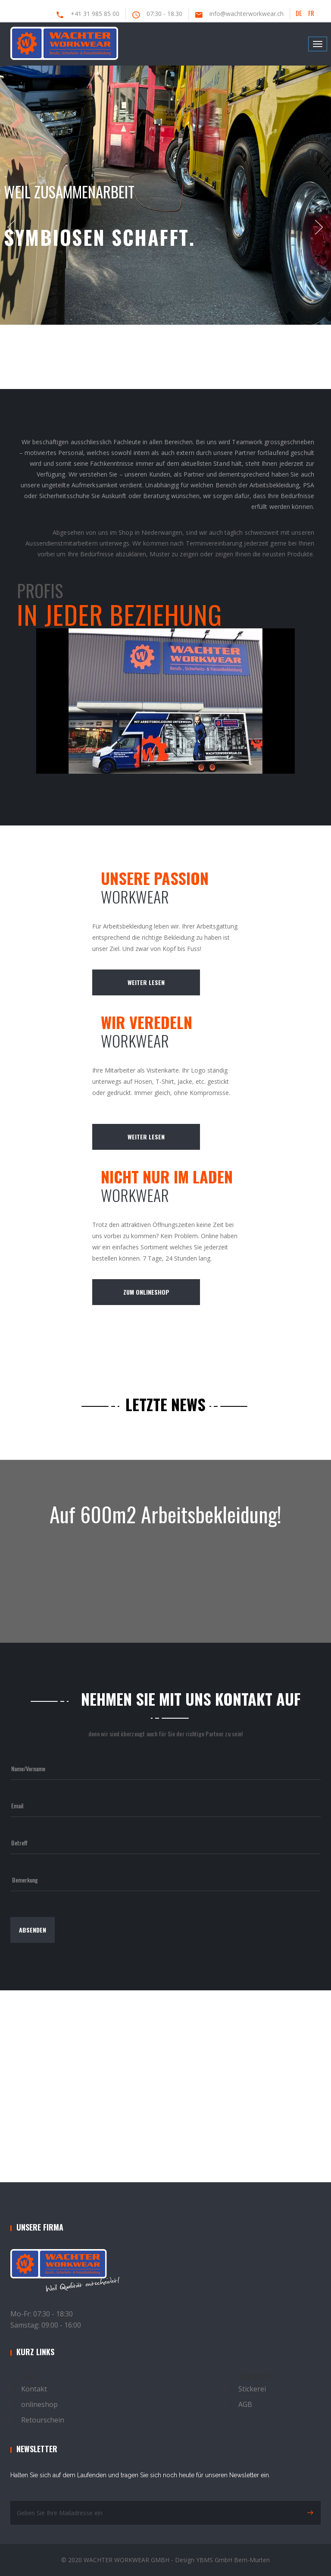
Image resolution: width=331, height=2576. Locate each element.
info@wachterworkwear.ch (246, 13)
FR (311, 13)
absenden (32, 1929)
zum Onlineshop (146, 1291)
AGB (245, 2404)
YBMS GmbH (214, 2560)
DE (299, 13)
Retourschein (42, 2420)
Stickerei (252, 2389)
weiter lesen (146, 982)
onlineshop (39, 2404)
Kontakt (34, 2389)
